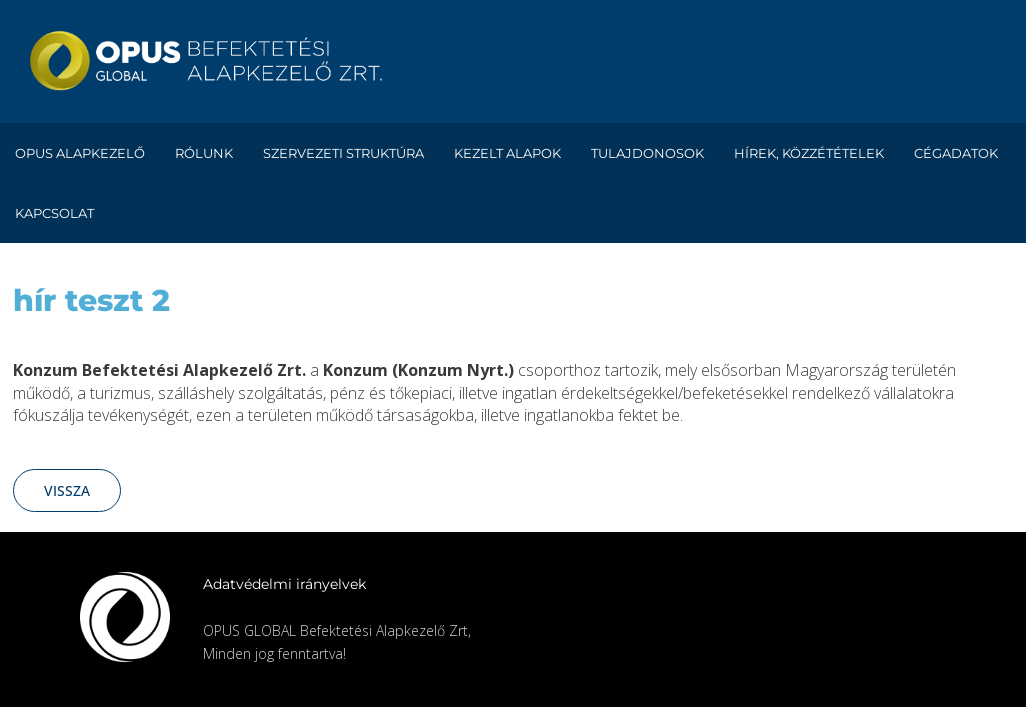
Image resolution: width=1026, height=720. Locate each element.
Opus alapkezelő (80, 153)
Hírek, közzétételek (809, 153)
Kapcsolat (54, 213)
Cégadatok (956, 153)
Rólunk (204, 153)
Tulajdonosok (647, 153)
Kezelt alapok (507, 153)
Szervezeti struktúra (343, 153)
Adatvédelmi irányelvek (284, 584)
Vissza (67, 490)
